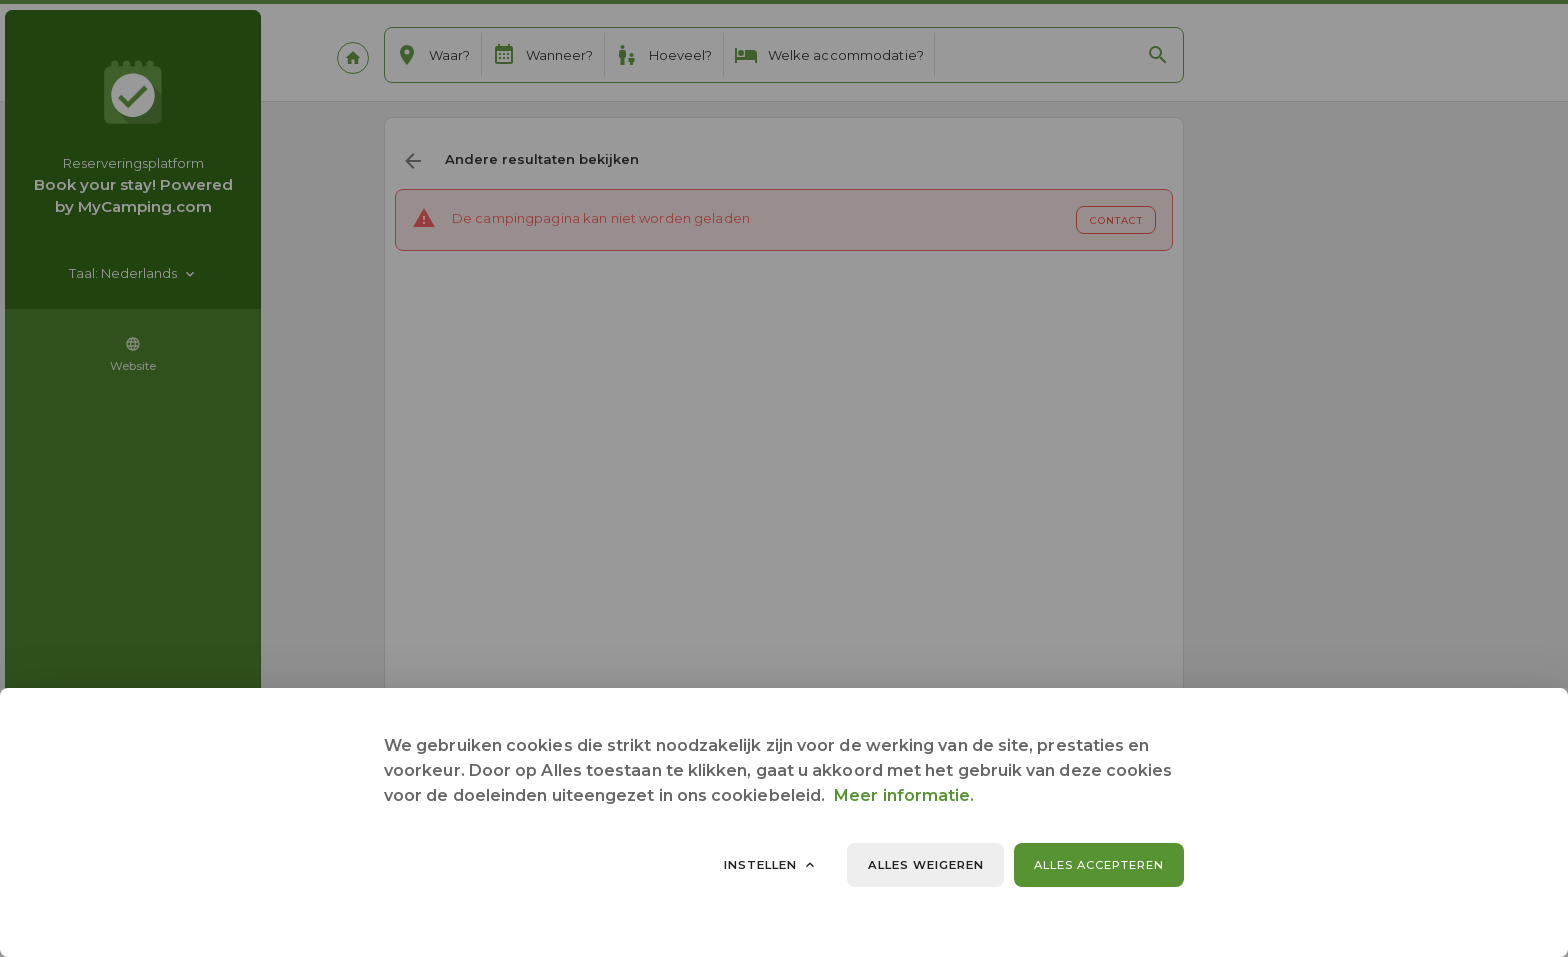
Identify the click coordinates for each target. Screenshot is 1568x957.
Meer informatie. (904, 795)
